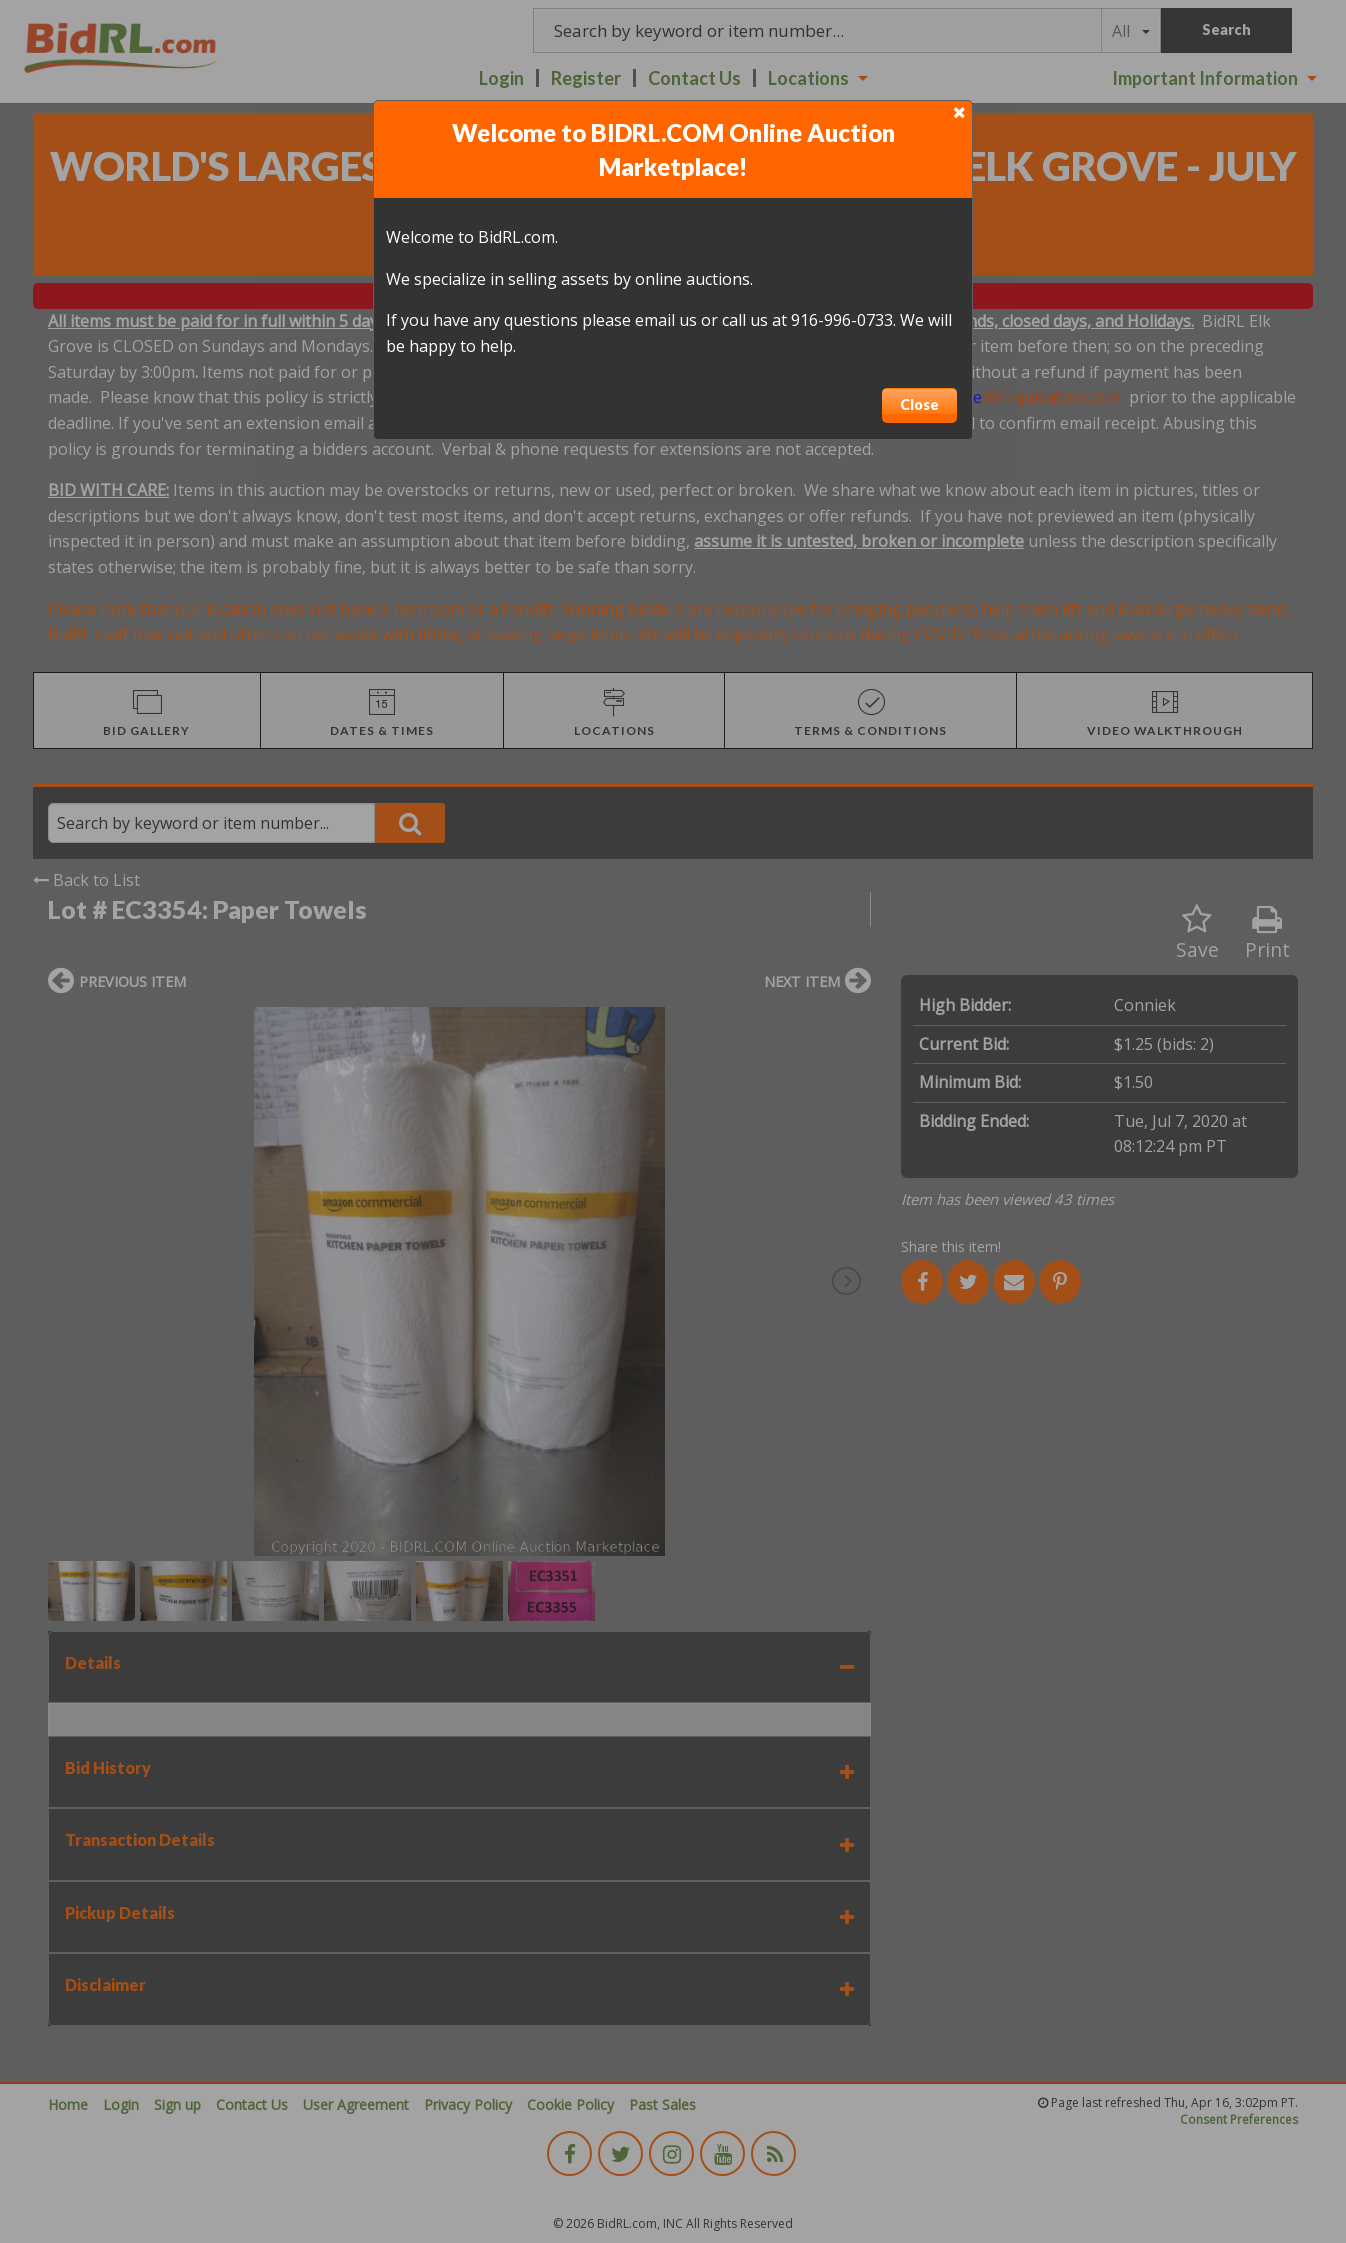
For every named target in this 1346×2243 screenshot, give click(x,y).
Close (919, 404)
